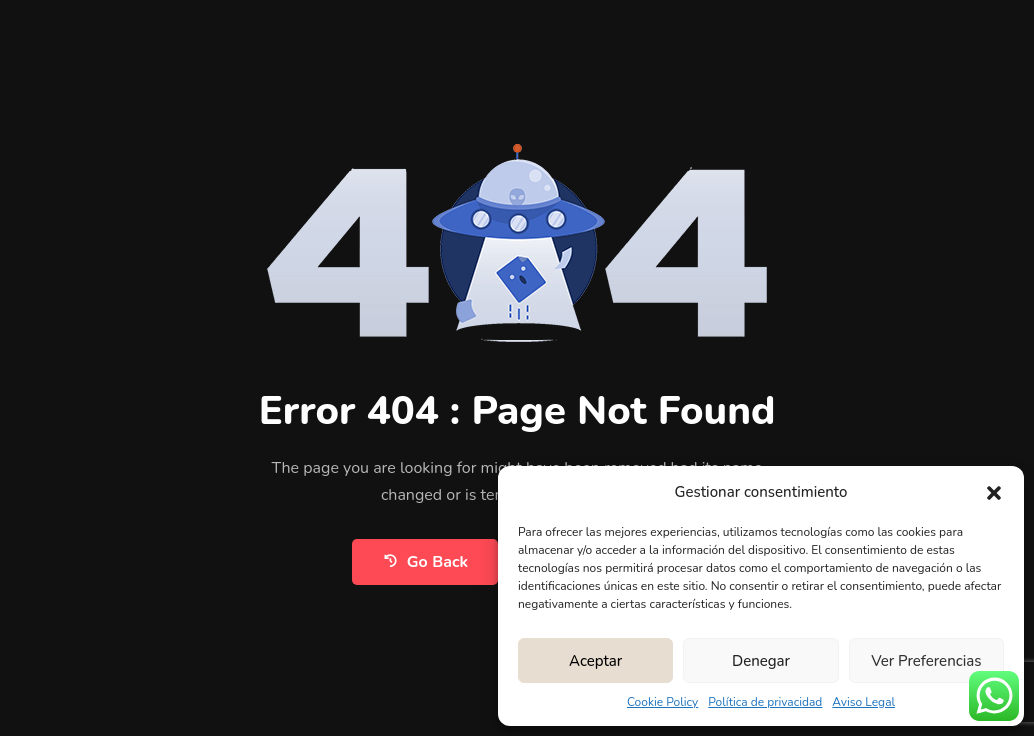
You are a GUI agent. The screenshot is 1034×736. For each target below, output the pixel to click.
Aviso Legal (863, 702)
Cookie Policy (662, 702)
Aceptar (595, 661)
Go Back (425, 561)
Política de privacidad (765, 702)
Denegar (761, 661)
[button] (994, 492)
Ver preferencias (926, 661)
